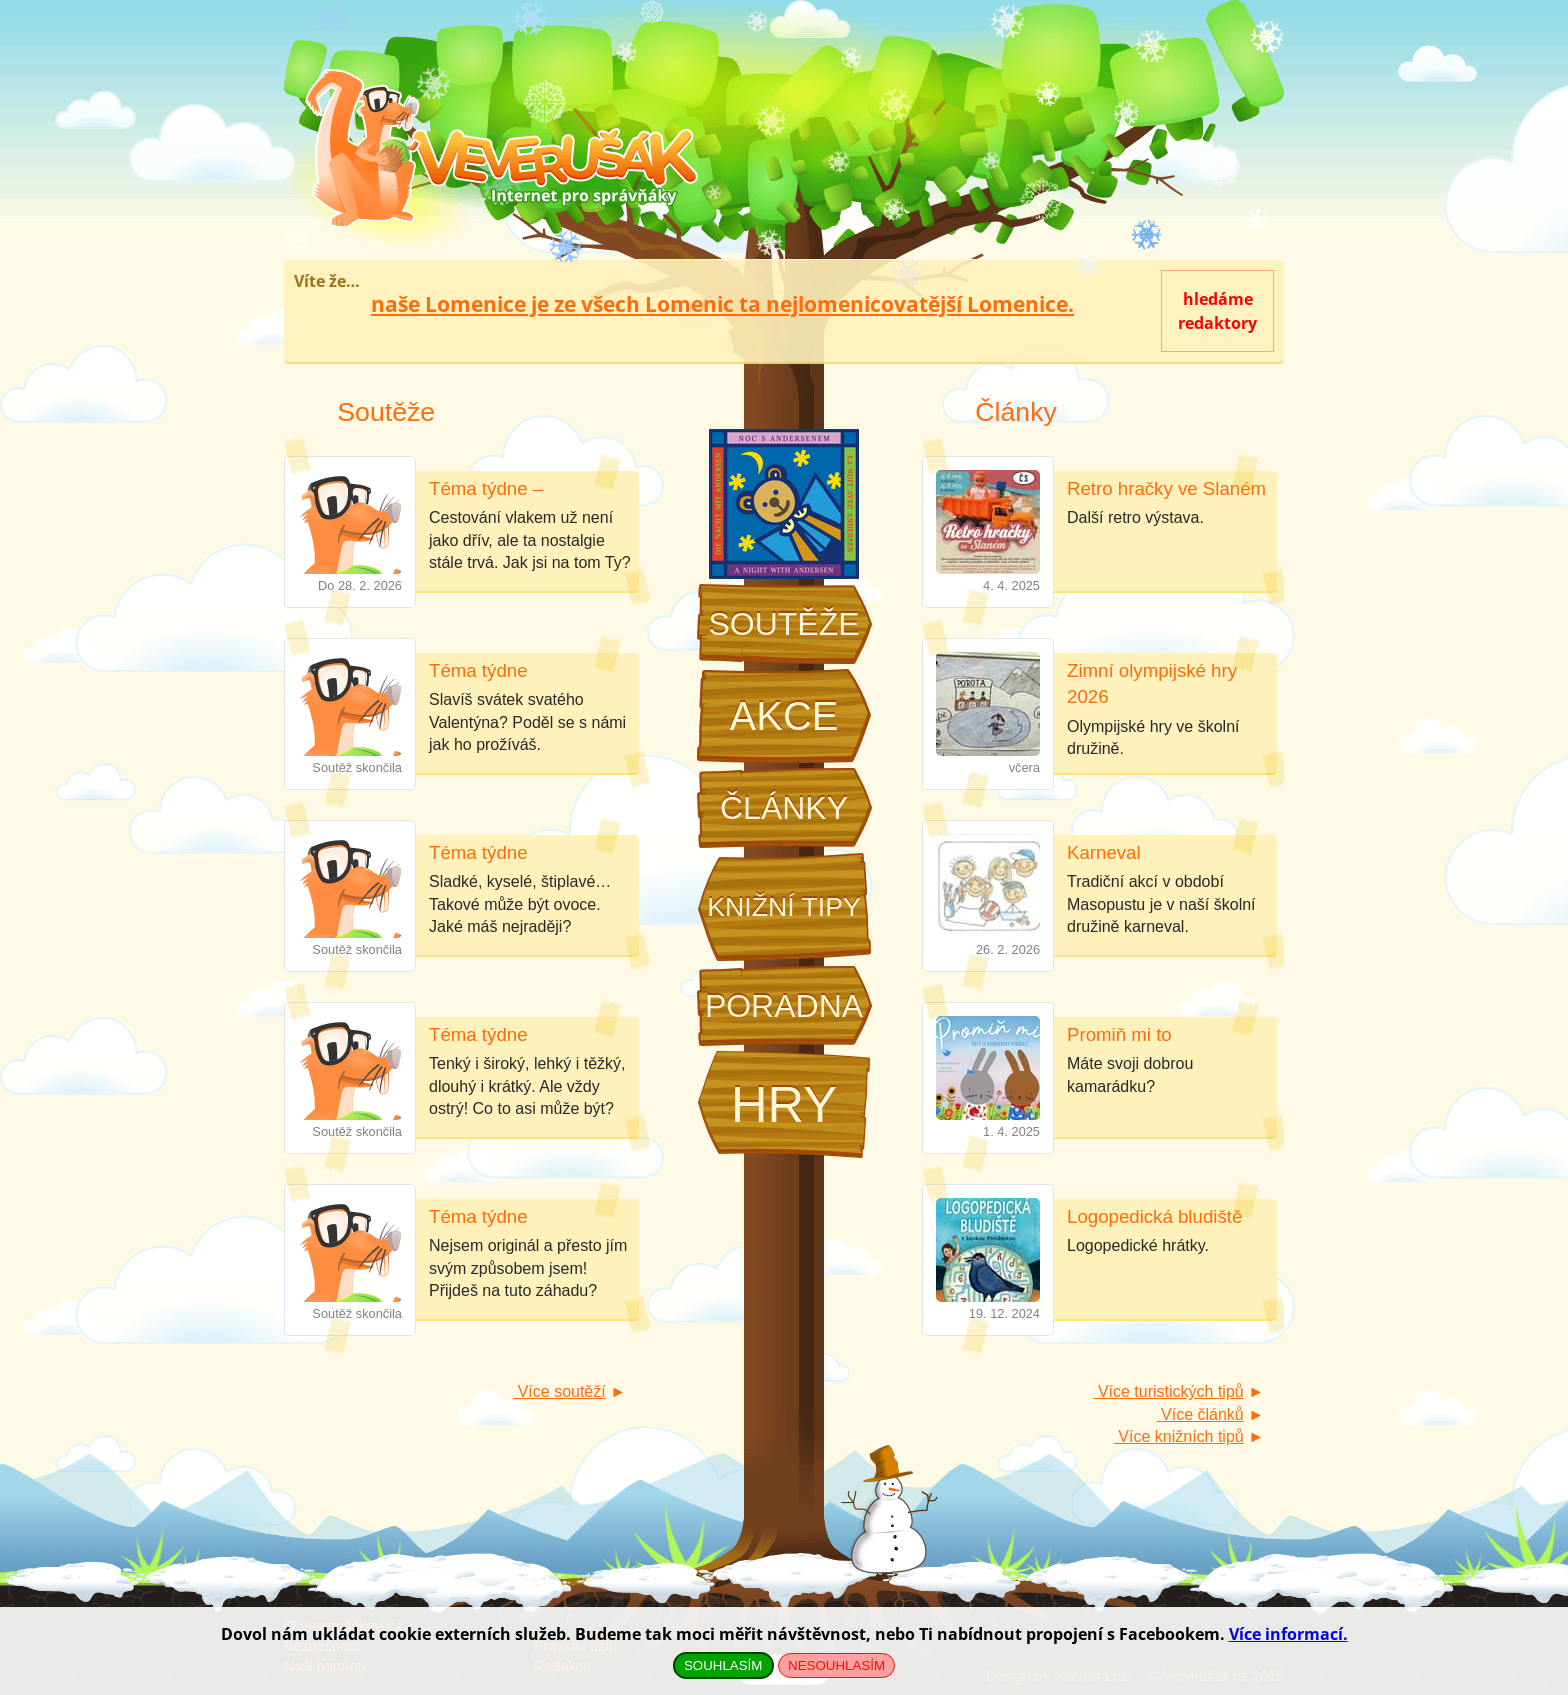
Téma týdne (478, 670)
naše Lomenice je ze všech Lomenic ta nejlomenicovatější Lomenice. (722, 304)
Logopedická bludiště (1154, 1216)
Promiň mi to (1119, 1034)
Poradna (784, 1006)
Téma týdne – (486, 488)
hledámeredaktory (1217, 311)
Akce (784, 716)
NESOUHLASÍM (836, 1665)
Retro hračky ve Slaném (1166, 488)
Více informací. (1288, 1634)
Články (784, 808)
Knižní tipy (784, 907)
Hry (784, 1104)
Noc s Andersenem (784, 504)
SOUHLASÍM (723, 1665)
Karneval (1104, 852)
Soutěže (783, 624)
